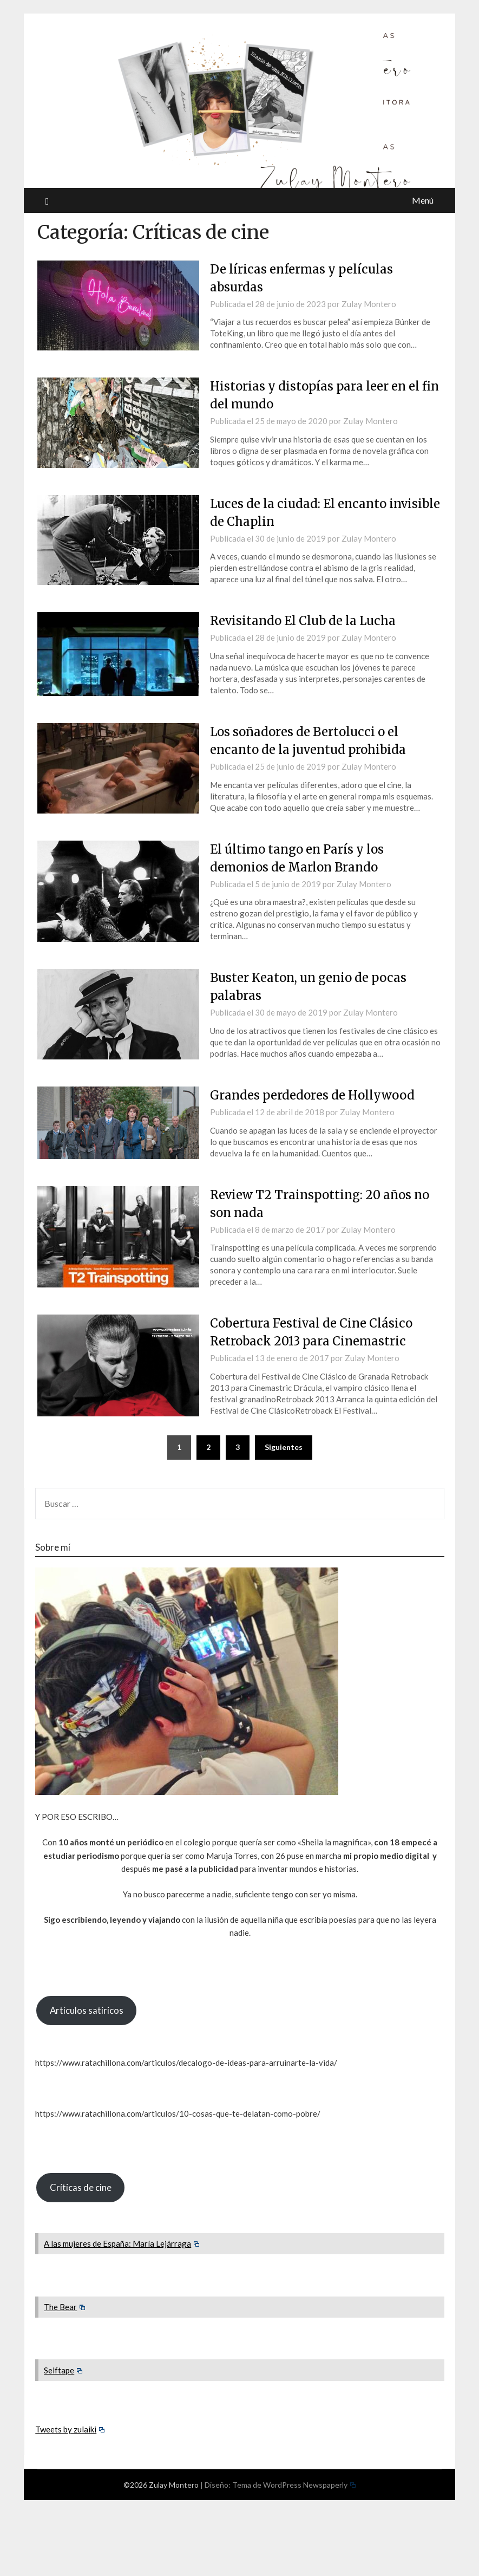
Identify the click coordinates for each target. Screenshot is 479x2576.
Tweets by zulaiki (69, 2429)
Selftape (63, 2370)
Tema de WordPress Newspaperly (293, 2484)
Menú (423, 200)
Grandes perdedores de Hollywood (312, 1095)
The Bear (64, 2307)
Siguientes (284, 1447)
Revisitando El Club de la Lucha (303, 620)
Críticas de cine (80, 2187)
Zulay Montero (369, 304)
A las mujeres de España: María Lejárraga (121, 2243)
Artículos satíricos (86, 2010)
